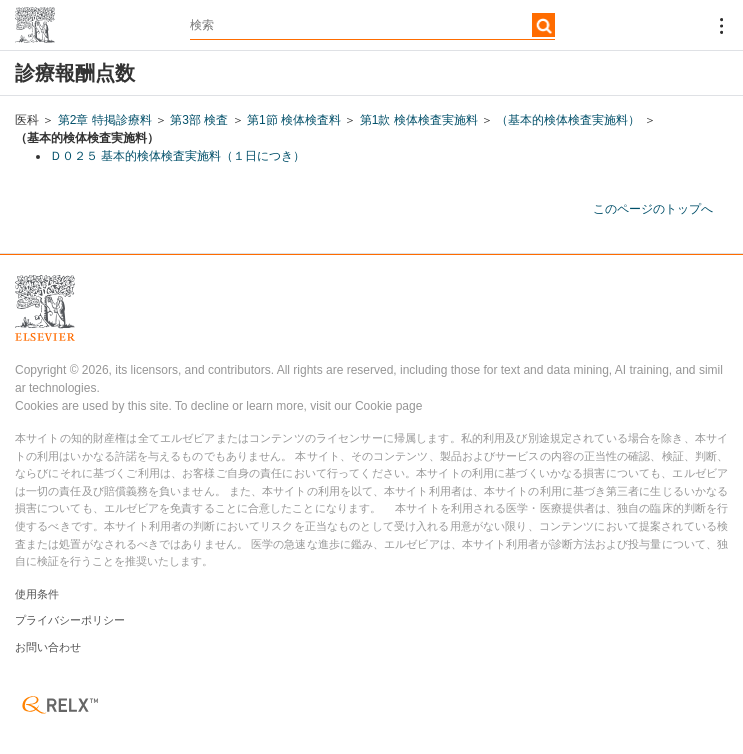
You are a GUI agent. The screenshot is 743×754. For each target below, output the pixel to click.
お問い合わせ (48, 647)
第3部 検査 (199, 120)
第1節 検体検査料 (294, 120)
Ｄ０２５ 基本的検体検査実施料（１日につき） (177, 156)
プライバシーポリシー (70, 620)
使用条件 (37, 594)
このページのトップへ (653, 209)
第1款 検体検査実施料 (419, 120)
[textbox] (372, 25)
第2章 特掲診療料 (105, 120)
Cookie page (388, 406)
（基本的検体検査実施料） (568, 120)
